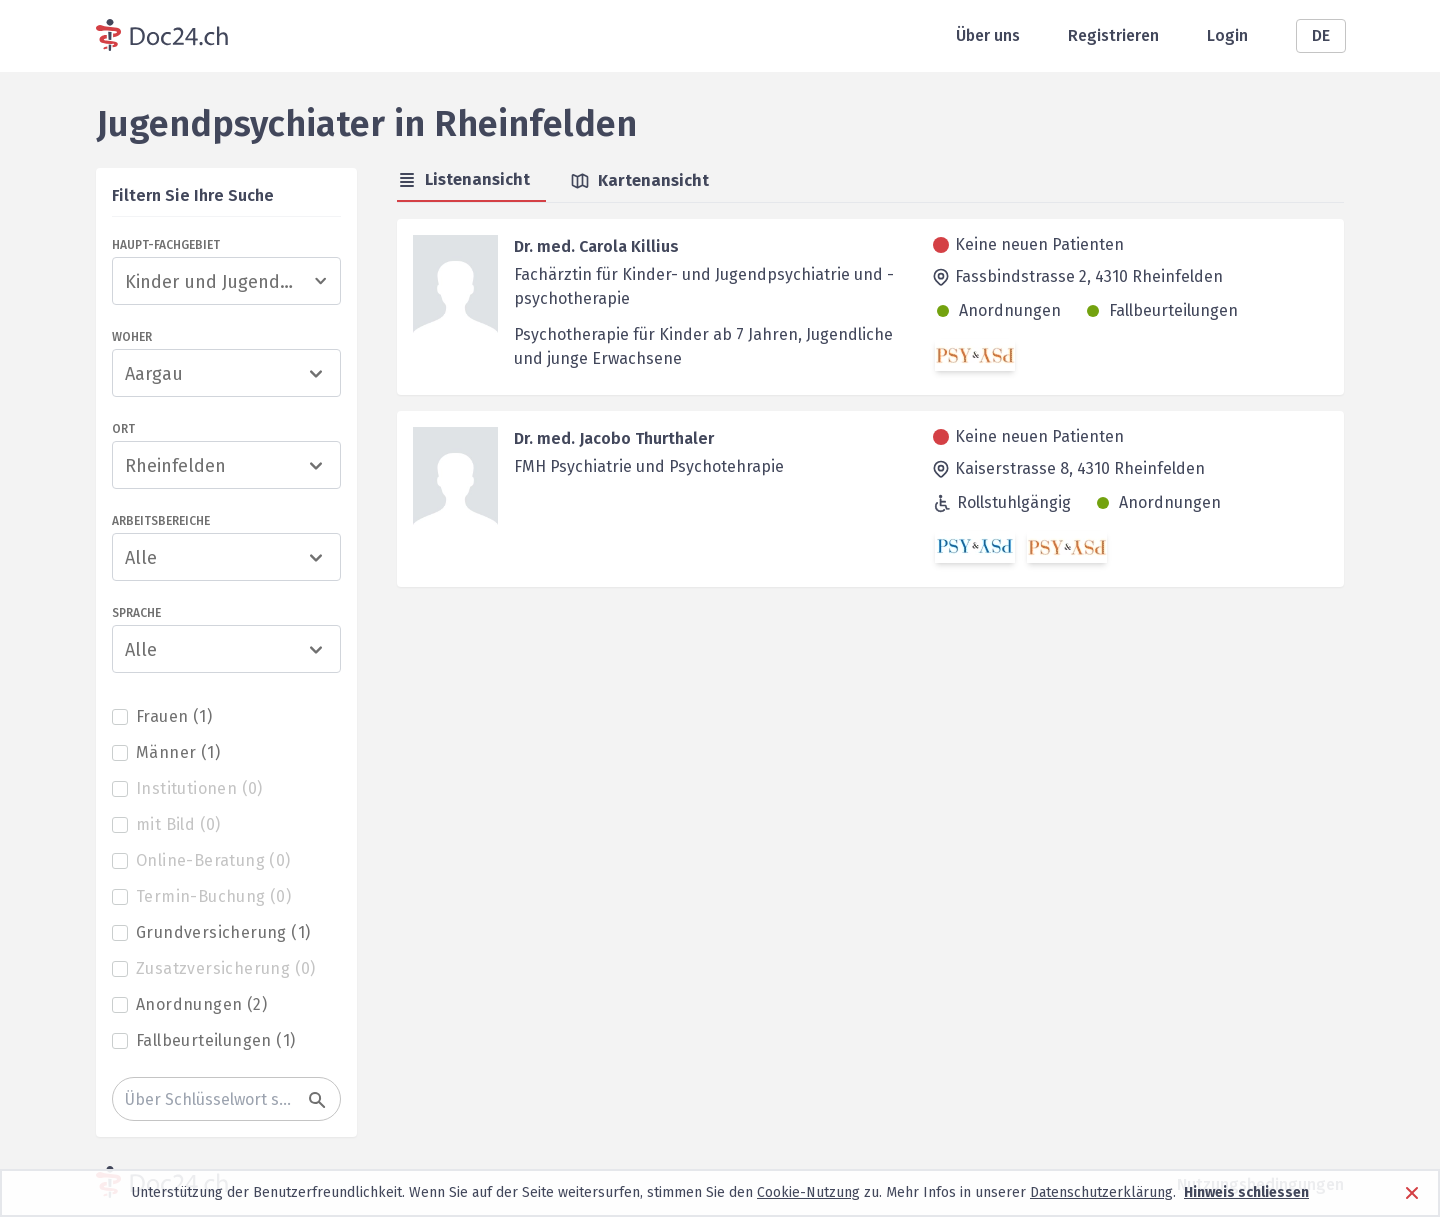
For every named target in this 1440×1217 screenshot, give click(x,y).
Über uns (988, 35)
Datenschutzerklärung (1101, 1192)
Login (1227, 35)
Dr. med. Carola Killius (596, 246)
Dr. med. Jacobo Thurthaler (614, 438)
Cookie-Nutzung (808, 1192)
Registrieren (1113, 35)
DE (1321, 35)
